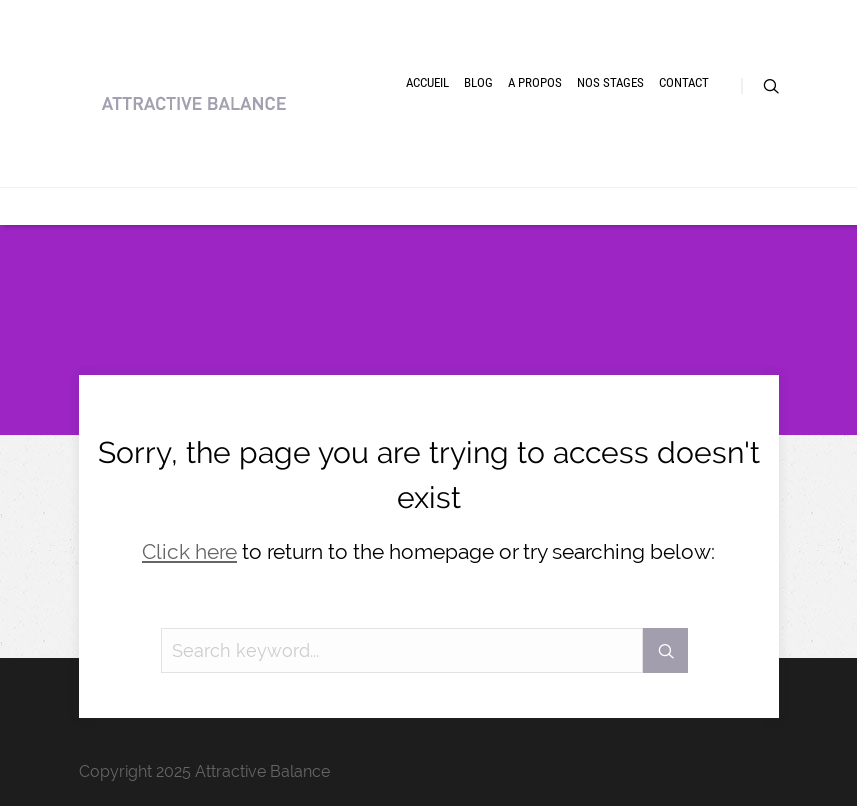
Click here (189, 551)
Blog (478, 82)
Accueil (427, 82)
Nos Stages (610, 82)
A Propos (535, 82)
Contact (684, 82)
